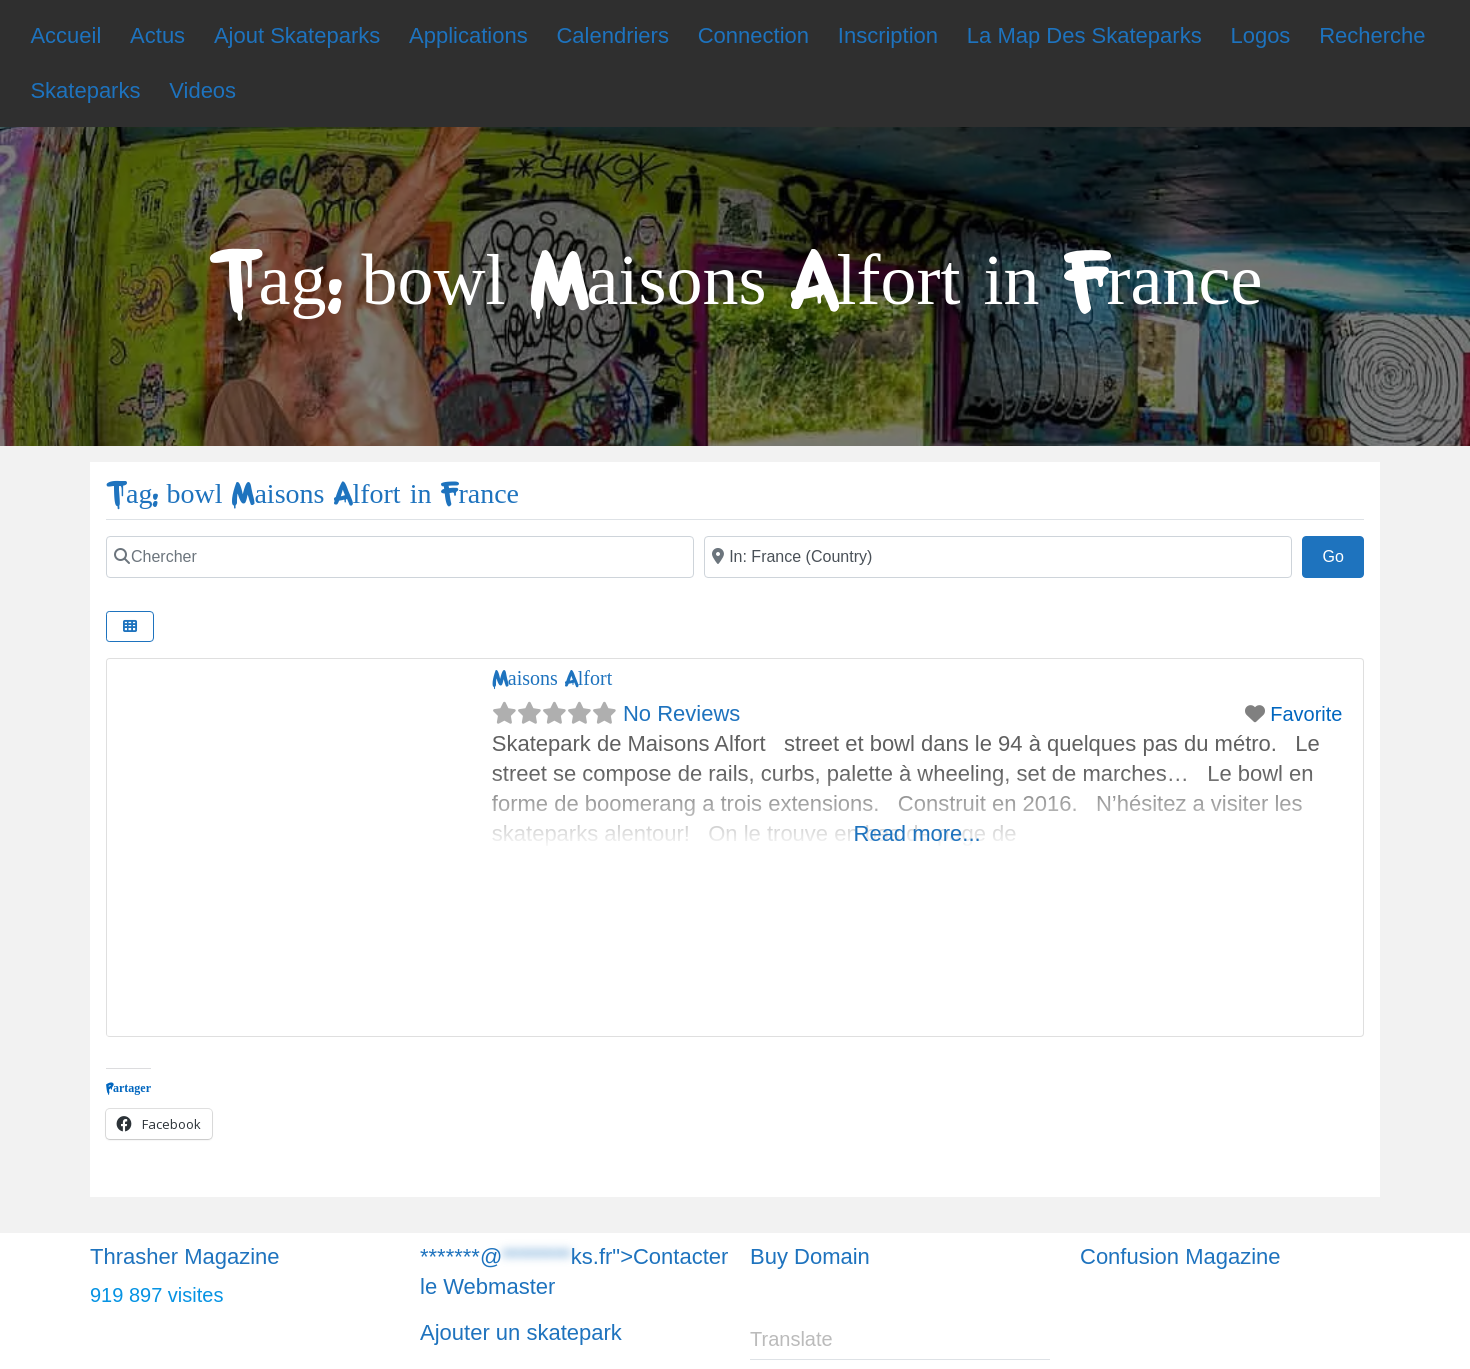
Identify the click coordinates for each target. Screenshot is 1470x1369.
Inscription (888, 35)
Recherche (1372, 35)
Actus (157, 35)
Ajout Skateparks (297, 35)
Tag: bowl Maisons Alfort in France (312, 494)
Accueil (65, 35)
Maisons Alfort (552, 678)
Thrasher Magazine (185, 1256)
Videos (202, 90)
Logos (1260, 35)
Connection (753, 35)
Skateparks (85, 90)
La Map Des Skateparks (1084, 35)
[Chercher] (400, 557)
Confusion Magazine (1180, 1256)
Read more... (917, 833)
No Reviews (681, 713)
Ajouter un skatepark (521, 1332)
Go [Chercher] (1343, 554)
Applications (468, 35)
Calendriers (612, 35)
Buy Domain (810, 1256)
